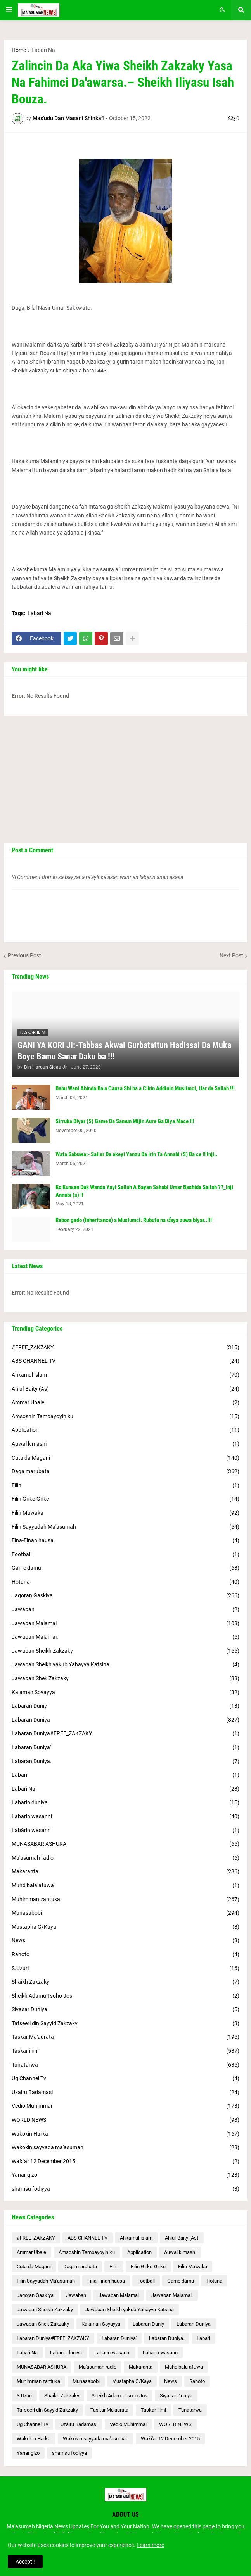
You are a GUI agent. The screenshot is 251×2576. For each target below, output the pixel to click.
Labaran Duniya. (125, 1762)
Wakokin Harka (125, 2134)
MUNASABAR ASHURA (125, 1844)
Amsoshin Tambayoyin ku (125, 1417)
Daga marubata (125, 1472)
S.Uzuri (125, 1969)
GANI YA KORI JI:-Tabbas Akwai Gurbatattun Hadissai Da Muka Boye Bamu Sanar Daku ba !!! (124, 1050)
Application (125, 1430)
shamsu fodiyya (125, 2189)
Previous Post (24, 955)
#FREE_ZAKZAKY (125, 1348)
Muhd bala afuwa (125, 1886)
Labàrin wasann (125, 1831)
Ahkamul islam (125, 1375)
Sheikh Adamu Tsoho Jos (125, 1996)
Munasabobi (125, 1913)
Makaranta (125, 1872)
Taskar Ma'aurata (125, 2037)
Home (19, 50)
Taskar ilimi (125, 2051)
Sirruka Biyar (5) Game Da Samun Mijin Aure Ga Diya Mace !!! (124, 1121)
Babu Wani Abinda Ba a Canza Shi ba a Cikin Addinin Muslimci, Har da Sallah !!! (145, 1088)
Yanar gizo (125, 2175)
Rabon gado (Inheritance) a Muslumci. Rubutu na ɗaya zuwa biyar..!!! (133, 1220)
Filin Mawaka (125, 1513)
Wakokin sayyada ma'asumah (125, 2148)
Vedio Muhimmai (125, 2106)
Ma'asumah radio (125, 1858)
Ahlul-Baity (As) (125, 1389)
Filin (125, 1486)
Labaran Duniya (125, 1720)
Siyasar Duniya (125, 2010)
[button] (9, 10)
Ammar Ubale (125, 1403)
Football (125, 1555)
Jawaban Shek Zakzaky (125, 1679)
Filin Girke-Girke (125, 1499)
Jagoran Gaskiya (125, 1596)
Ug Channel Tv (125, 2079)
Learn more (150, 2545)
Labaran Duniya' (125, 1748)
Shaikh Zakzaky (125, 1982)
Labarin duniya (125, 1803)
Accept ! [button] (25, 2562)
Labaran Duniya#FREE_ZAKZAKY (125, 1734)
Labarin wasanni (125, 1817)
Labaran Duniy (125, 1706)
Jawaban (125, 1610)
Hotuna (125, 1582)
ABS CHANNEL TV (125, 1361)
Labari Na (43, 50)
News (125, 1941)
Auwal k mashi (125, 1444)
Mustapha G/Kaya (125, 1927)
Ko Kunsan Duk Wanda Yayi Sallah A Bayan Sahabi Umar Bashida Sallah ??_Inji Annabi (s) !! (144, 1191)
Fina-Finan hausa (125, 1541)
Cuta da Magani (125, 1458)
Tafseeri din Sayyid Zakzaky (125, 2024)
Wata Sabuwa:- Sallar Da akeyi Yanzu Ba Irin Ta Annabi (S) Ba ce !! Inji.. (136, 1154)
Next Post (231, 955)
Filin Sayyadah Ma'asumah (125, 1527)
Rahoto (125, 1955)
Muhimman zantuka (125, 1900)
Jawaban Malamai (125, 1624)
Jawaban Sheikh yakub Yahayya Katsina (125, 1665)
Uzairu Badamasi (125, 2093)
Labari (125, 1775)
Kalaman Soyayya (125, 1693)
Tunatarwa (125, 2065)
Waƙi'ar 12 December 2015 (125, 2162)
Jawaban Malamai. (125, 1637)
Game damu (125, 1568)
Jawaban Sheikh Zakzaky (125, 1651)
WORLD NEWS (125, 2120)
